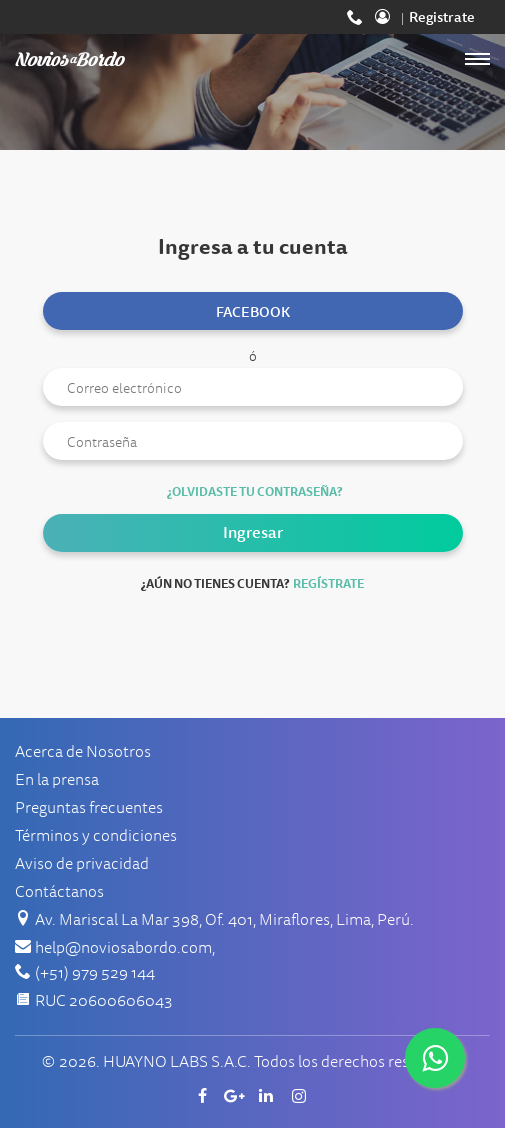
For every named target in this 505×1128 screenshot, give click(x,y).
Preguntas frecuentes (89, 808)
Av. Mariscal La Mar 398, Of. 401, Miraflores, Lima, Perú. (224, 920)
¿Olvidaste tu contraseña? (254, 492)
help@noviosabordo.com (123, 948)
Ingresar (253, 532)
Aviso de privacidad (82, 864)
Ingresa (389, 16)
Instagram (301, 1096)
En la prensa (57, 780)
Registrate (442, 17)
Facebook (253, 312)
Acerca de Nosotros (83, 752)
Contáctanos (59, 892)
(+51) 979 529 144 (357, 17)
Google (237, 1096)
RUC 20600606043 (104, 1001)
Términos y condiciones (96, 836)
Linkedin (269, 1096)
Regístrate (328, 584)
